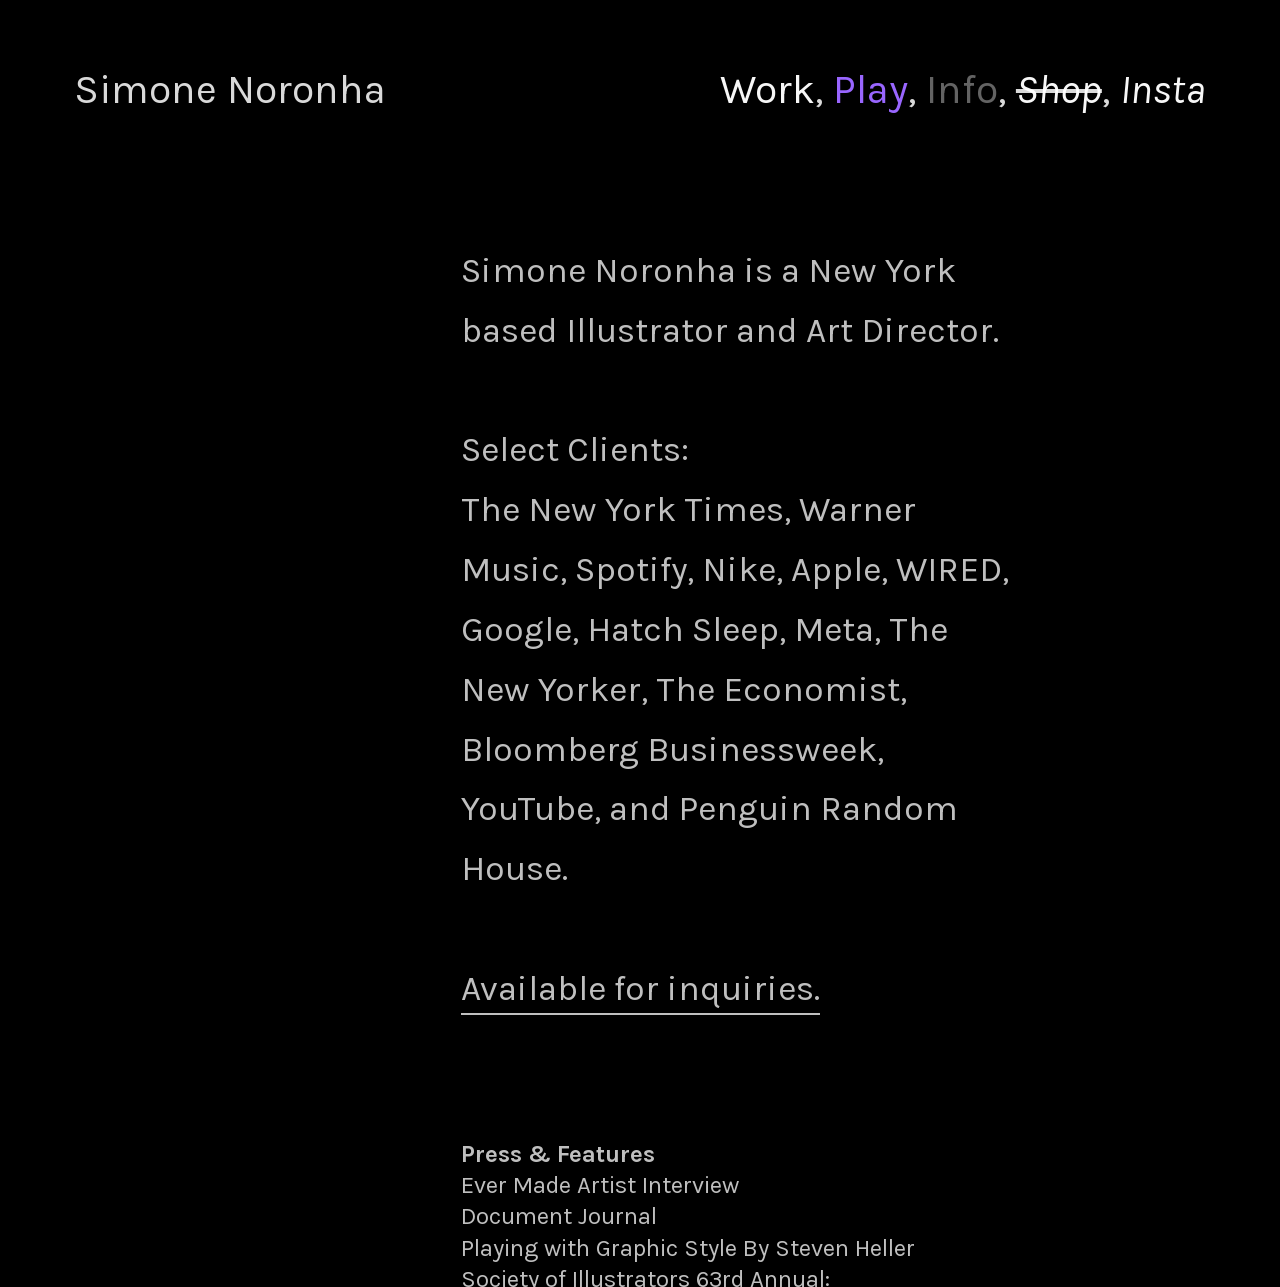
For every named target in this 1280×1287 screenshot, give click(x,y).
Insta (1163, 89)
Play (870, 89)
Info (962, 89)
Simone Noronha (230, 89)
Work (767, 89)
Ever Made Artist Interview (600, 1185)
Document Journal (559, 1216)
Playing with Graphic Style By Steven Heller (688, 1248)
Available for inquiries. (640, 988)
